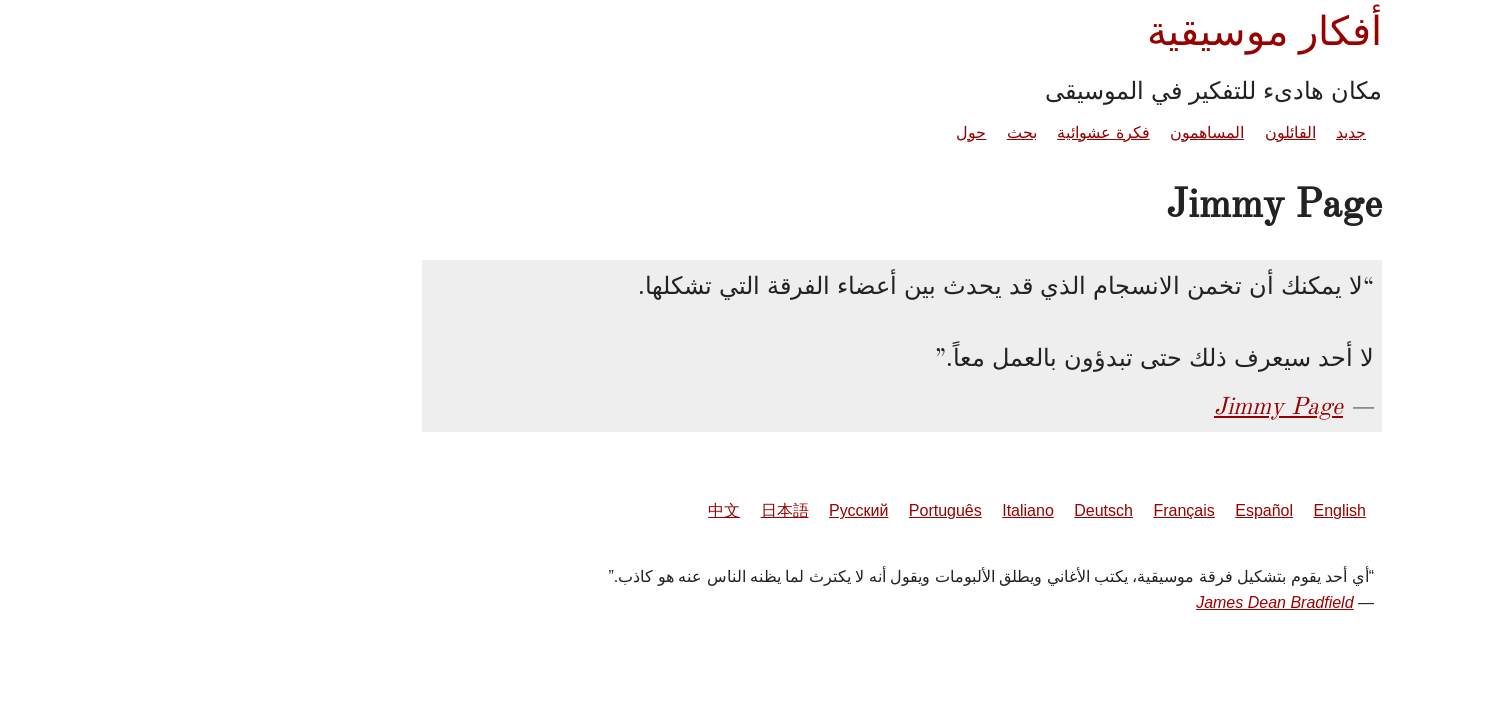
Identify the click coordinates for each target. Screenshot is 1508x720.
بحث (874, 132)
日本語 (637, 510)
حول (823, 132)
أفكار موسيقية (1116, 31)
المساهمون (1059, 132)
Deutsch (955, 510)
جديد (1203, 132)
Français (1035, 510)
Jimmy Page (1130, 406)
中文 (576, 510)
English (1192, 510)
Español (1116, 510)
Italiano (880, 510)
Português (797, 510)
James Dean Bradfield (1126, 602)
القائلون (1142, 132)
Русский (710, 510)
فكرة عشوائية (955, 132)
